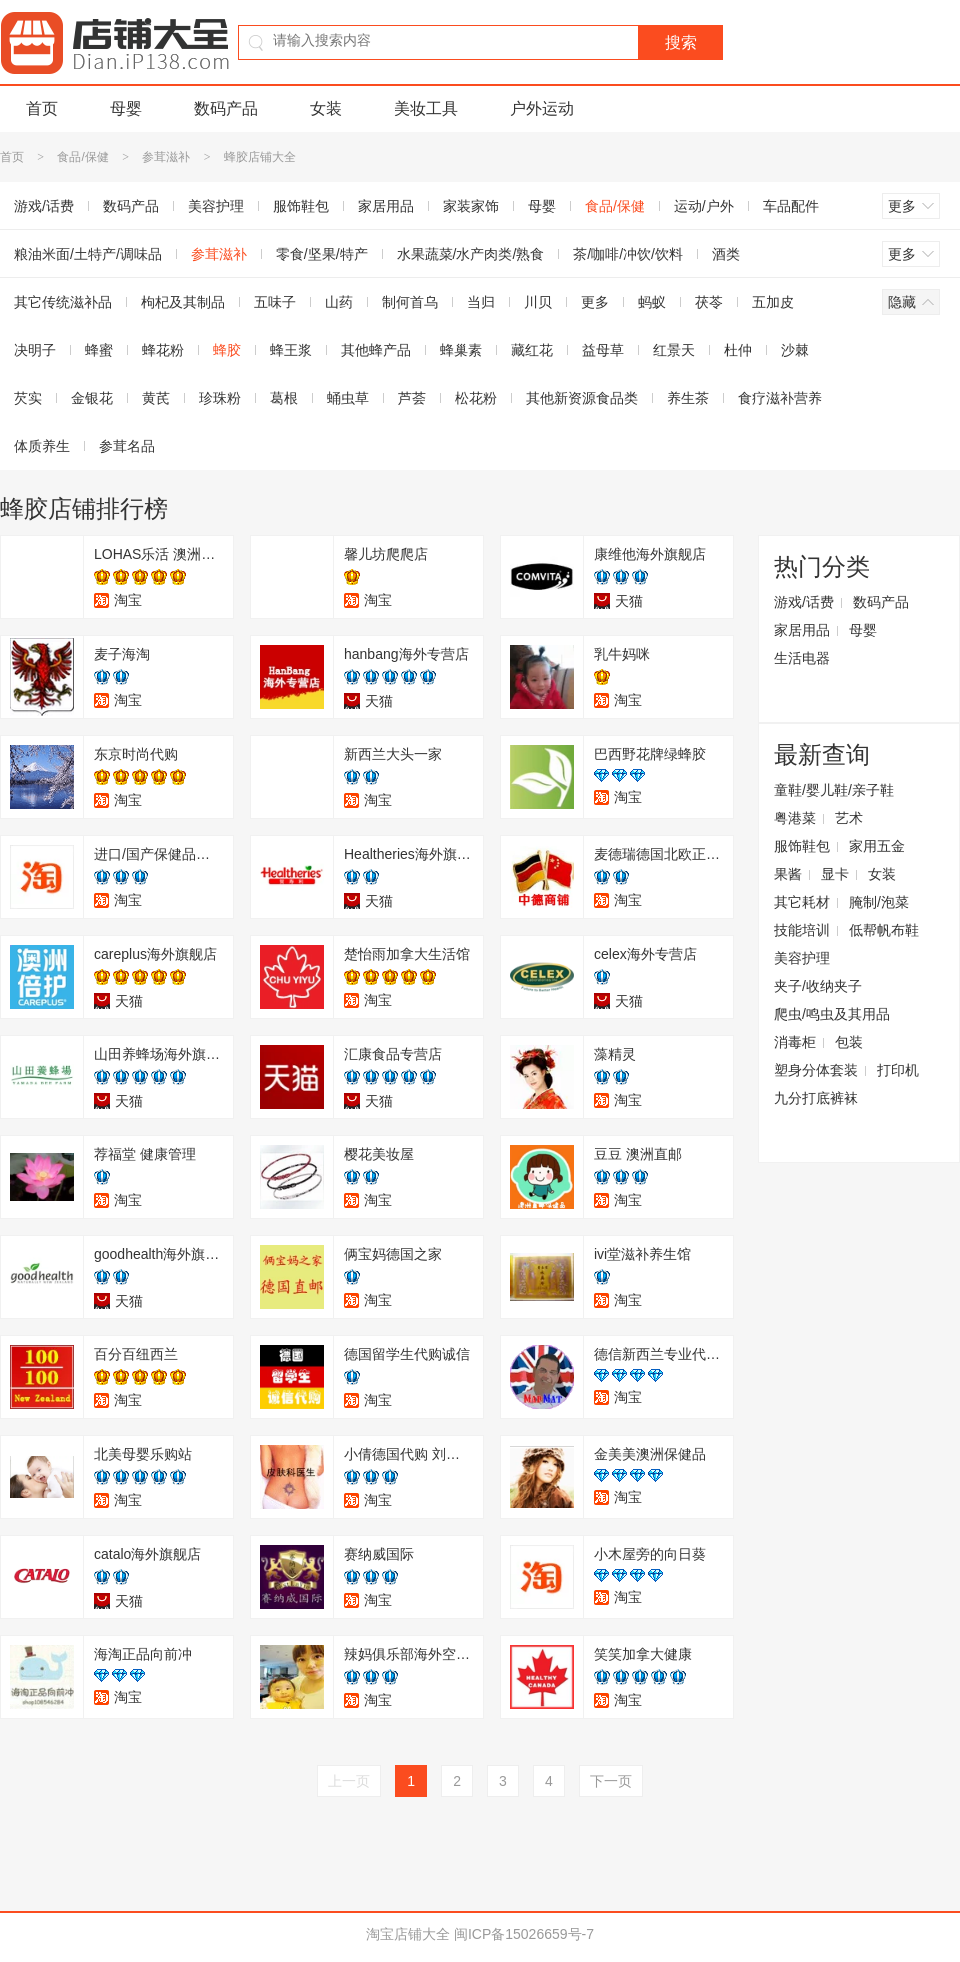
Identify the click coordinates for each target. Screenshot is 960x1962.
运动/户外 (704, 206)
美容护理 (216, 206)
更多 (595, 302)
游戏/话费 (804, 602)
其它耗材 (802, 902)
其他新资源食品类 (582, 398)
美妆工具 (426, 108)
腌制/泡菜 (879, 902)
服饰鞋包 (301, 206)
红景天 (674, 350)
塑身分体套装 (816, 1070)
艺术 (849, 818)
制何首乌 (410, 302)
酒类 (726, 254)
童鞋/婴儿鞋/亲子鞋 (834, 790)
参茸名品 (127, 446)
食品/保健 (82, 157)
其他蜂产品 (376, 350)
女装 (326, 108)
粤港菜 (795, 818)
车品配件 (791, 206)
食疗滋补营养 (780, 398)
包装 (849, 1042)
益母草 (603, 350)
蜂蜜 (99, 350)
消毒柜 (795, 1042)
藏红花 (532, 350)
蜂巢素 (461, 350)
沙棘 (795, 350)
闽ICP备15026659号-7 (524, 1934)
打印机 (898, 1070)
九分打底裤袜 (816, 1098)
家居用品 (386, 206)
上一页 (349, 1781)
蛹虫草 (348, 398)
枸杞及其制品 (183, 302)
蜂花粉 (163, 350)
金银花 (92, 398)
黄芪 (156, 398)
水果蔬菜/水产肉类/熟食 (471, 254)
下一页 (611, 1781)
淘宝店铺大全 (408, 1934)
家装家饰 (471, 206)
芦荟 (412, 398)
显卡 (835, 874)
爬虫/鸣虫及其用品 (832, 1014)
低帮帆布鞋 (884, 930)
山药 (339, 302)
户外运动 (542, 108)
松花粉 (476, 398)
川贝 (538, 302)
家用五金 (877, 846)
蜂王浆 (291, 350)
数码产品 (226, 108)
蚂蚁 (652, 302)
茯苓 (709, 302)
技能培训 (802, 930)
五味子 (275, 302)
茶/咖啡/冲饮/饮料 (628, 254)
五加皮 (773, 302)
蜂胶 (227, 350)
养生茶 (688, 398)
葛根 (284, 398)
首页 (42, 108)
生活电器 (802, 658)
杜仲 (738, 350)
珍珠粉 (220, 398)
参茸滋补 (166, 157)
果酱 (788, 874)
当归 (481, 302)
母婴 (126, 108)
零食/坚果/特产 (322, 254)
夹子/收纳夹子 (818, 986)
